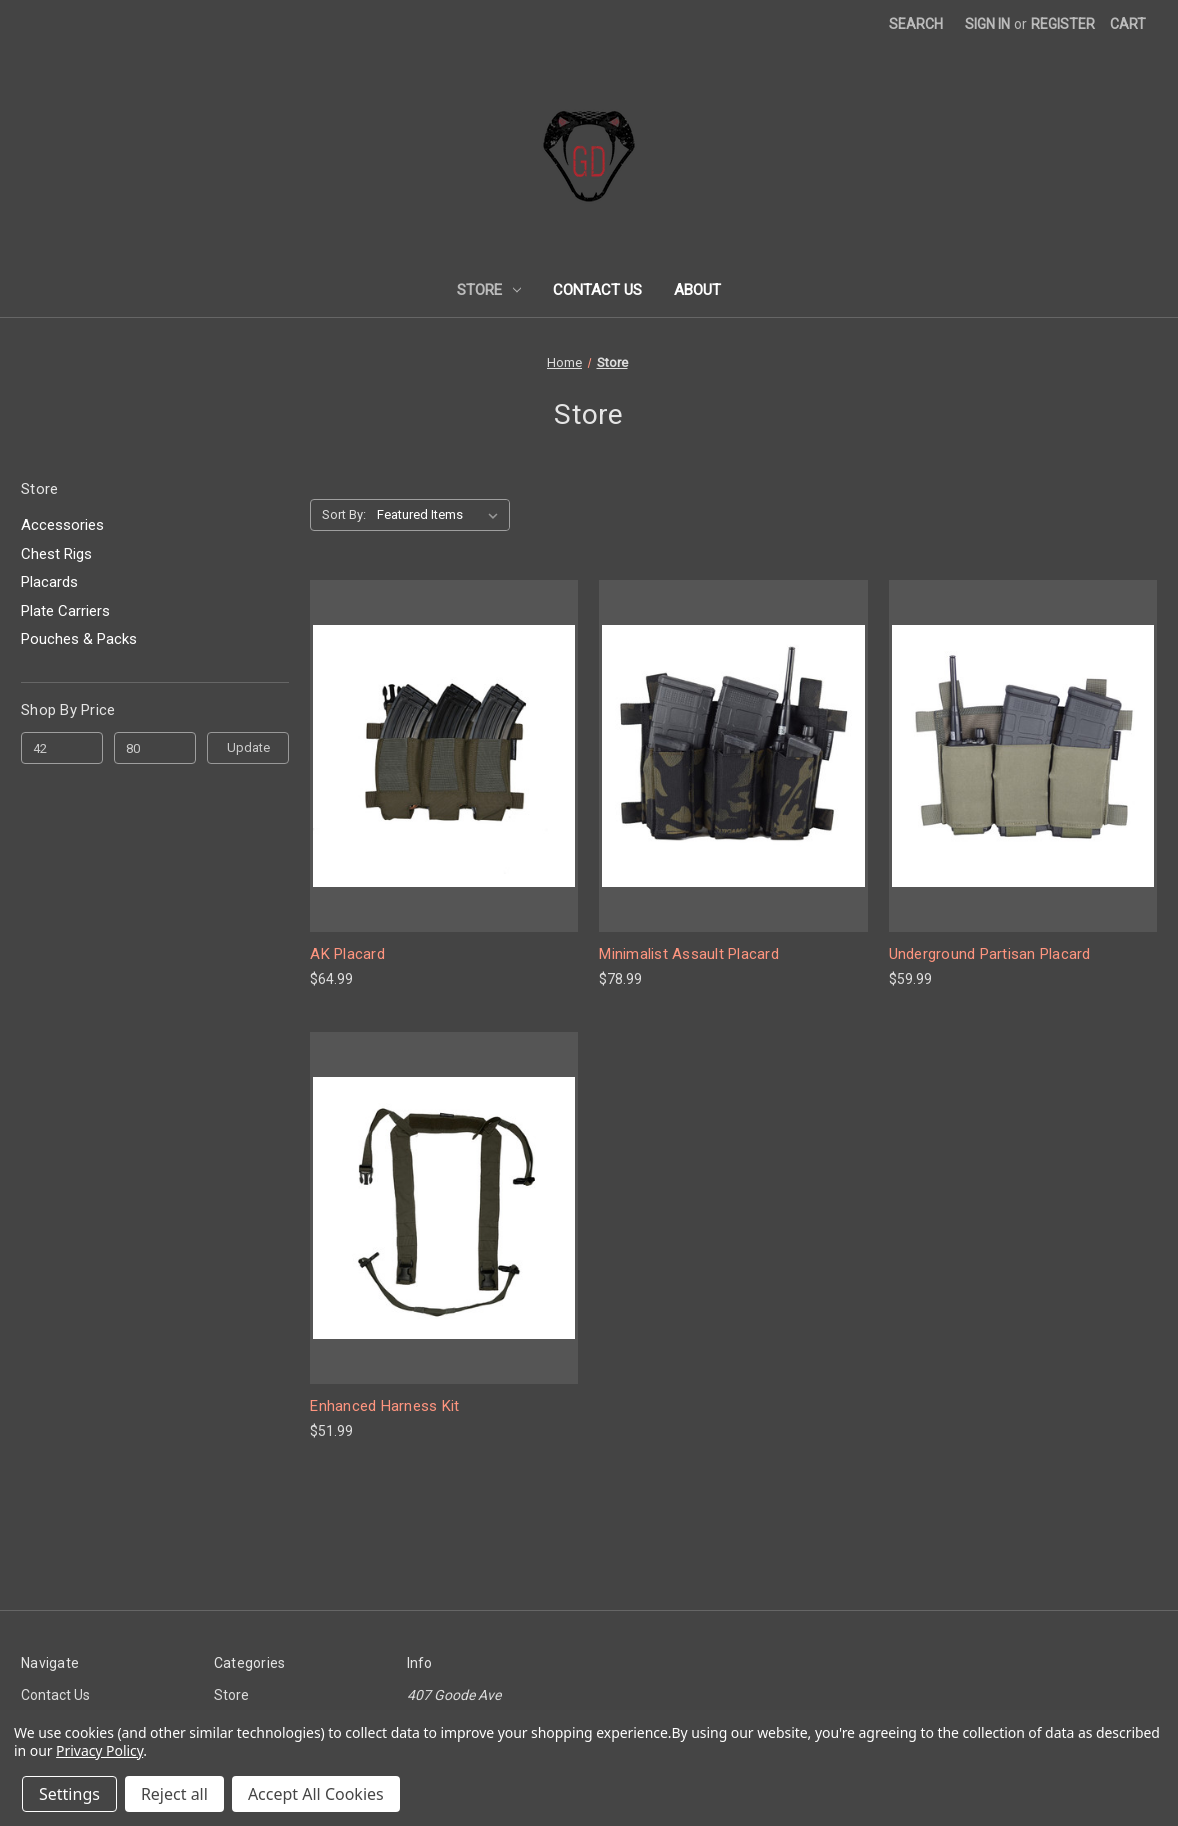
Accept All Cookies (316, 1794)
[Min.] (62, 748)
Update (248, 747)
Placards (49, 582)
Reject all (174, 1794)
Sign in (987, 24)
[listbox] (441, 515)
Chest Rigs (56, 554)
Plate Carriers (65, 611)
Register (1063, 24)
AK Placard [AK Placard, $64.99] (347, 954)
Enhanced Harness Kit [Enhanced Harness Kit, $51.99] (384, 1406)
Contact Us (597, 290)
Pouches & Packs (79, 639)
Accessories (62, 525)
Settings (69, 1794)
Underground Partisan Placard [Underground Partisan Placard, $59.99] (990, 954)
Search (916, 24)
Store (489, 290)
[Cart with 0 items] (1128, 24)
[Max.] (155, 748)
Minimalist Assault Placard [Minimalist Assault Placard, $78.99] (689, 954)
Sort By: (344, 514)
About (697, 290)
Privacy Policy (99, 1750)
